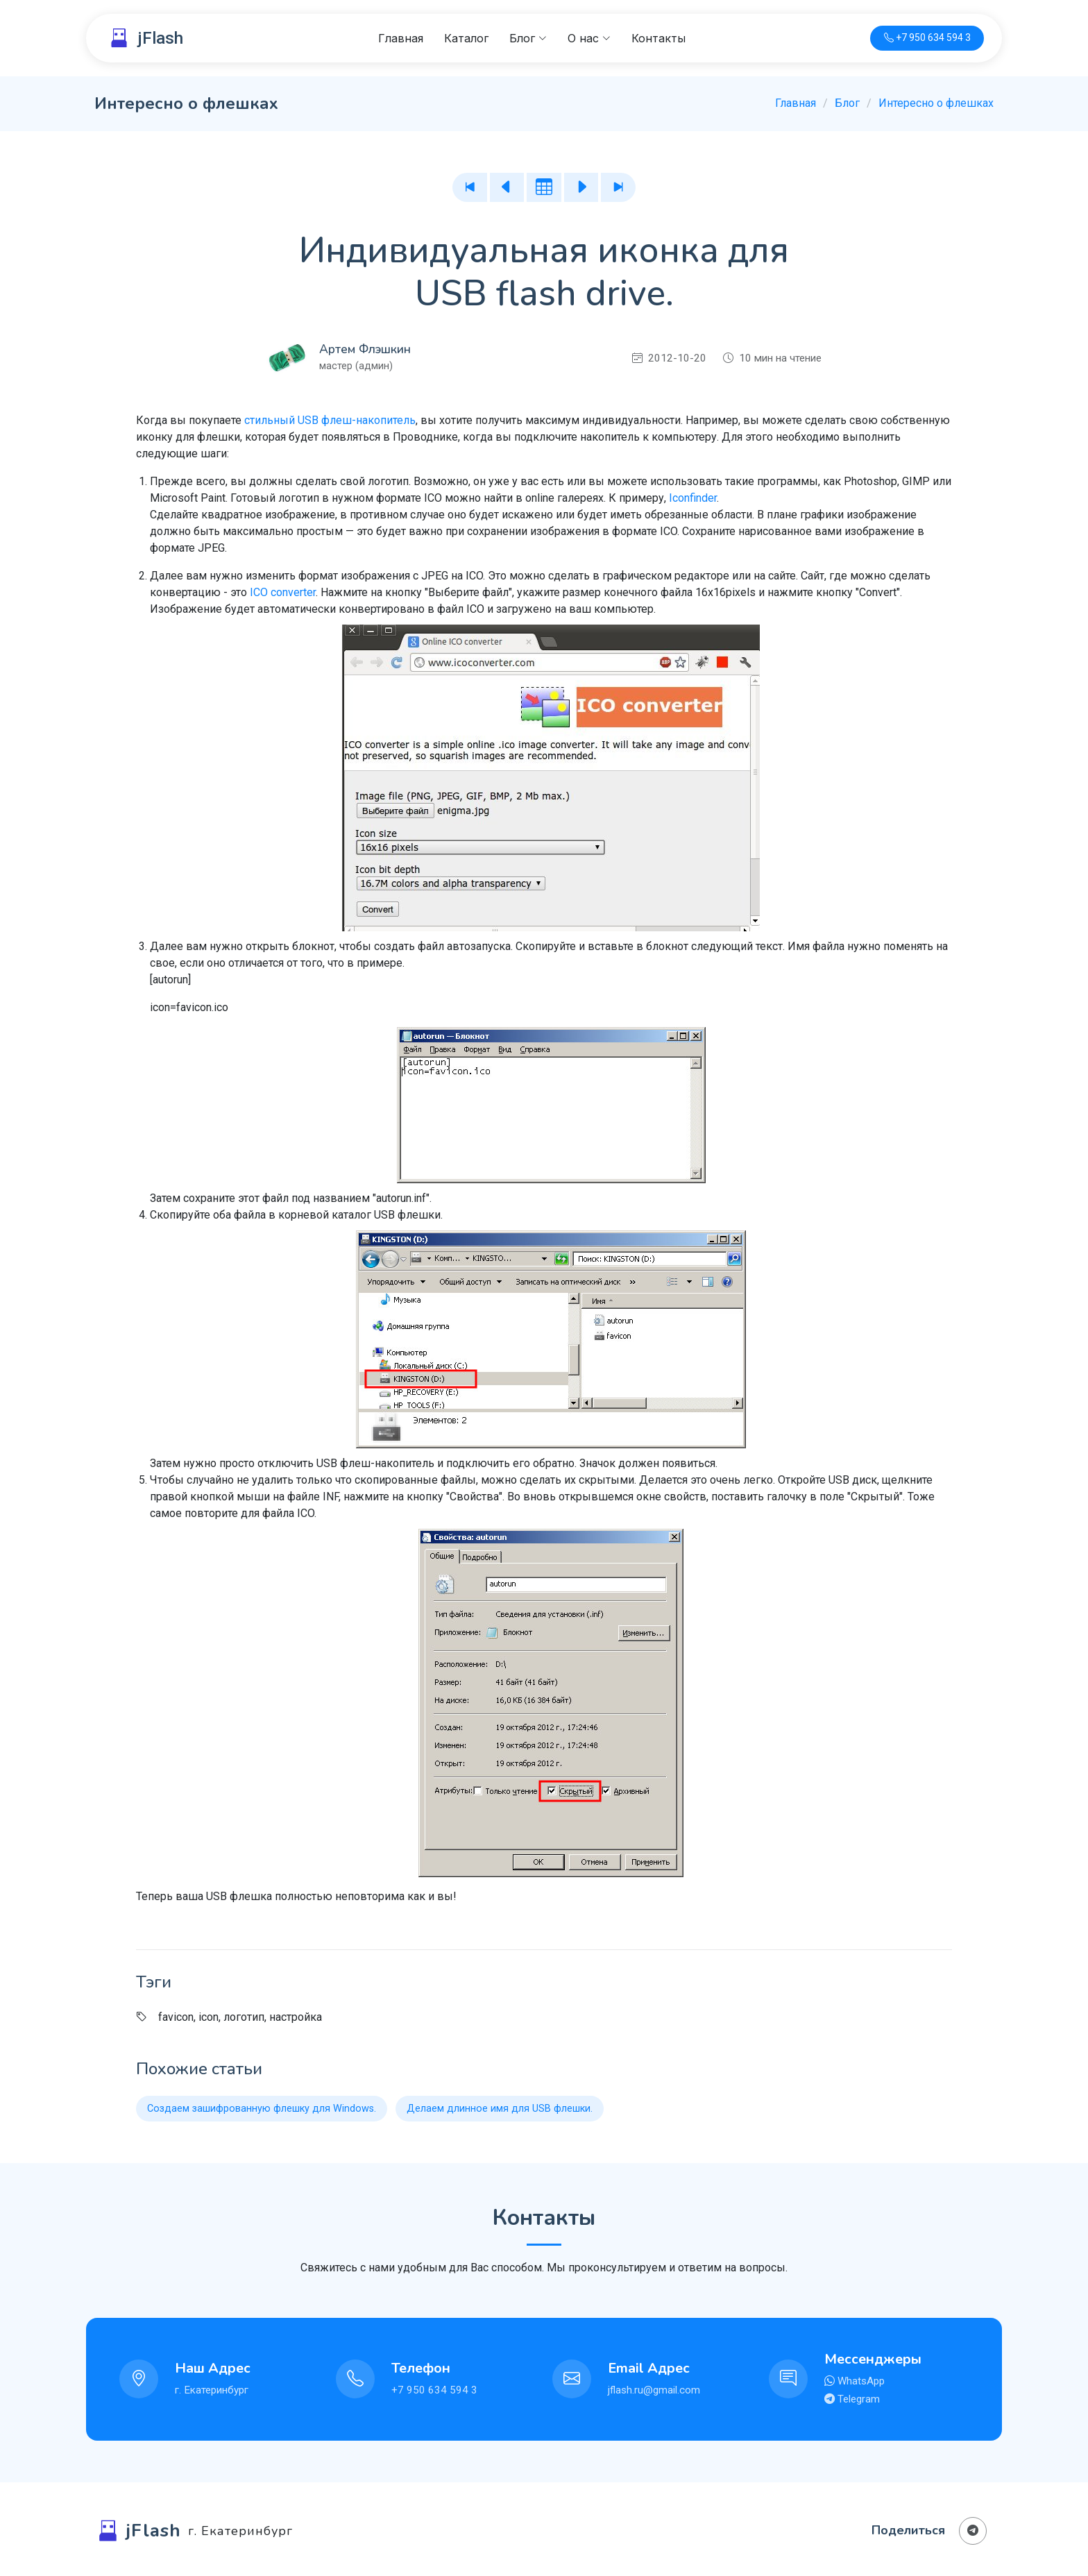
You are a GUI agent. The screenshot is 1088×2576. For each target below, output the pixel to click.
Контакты (658, 38)
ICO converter (283, 592)
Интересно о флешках (936, 103)
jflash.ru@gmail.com (654, 2390)
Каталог (466, 38)
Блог (847, 103)
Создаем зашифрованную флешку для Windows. (261, 2109)
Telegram (857, 2399)
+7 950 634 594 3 (434, 2390)
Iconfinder (693, 498)
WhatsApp (860, 2381)
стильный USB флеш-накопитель (330, 420)
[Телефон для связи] (927, 38)
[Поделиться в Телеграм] (973, 2531)
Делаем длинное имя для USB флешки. (500, 2109)
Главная (400, 38)
